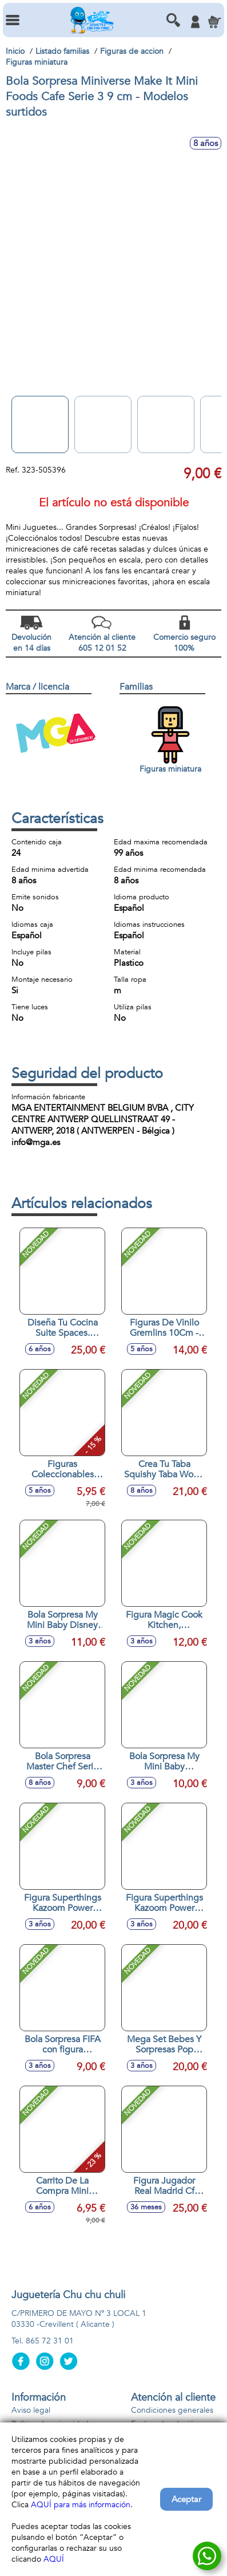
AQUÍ (53, 2559)
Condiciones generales (172, 2410)
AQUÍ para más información (80, 2504)
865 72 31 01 (50, 2340)
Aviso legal (30, 2410)
